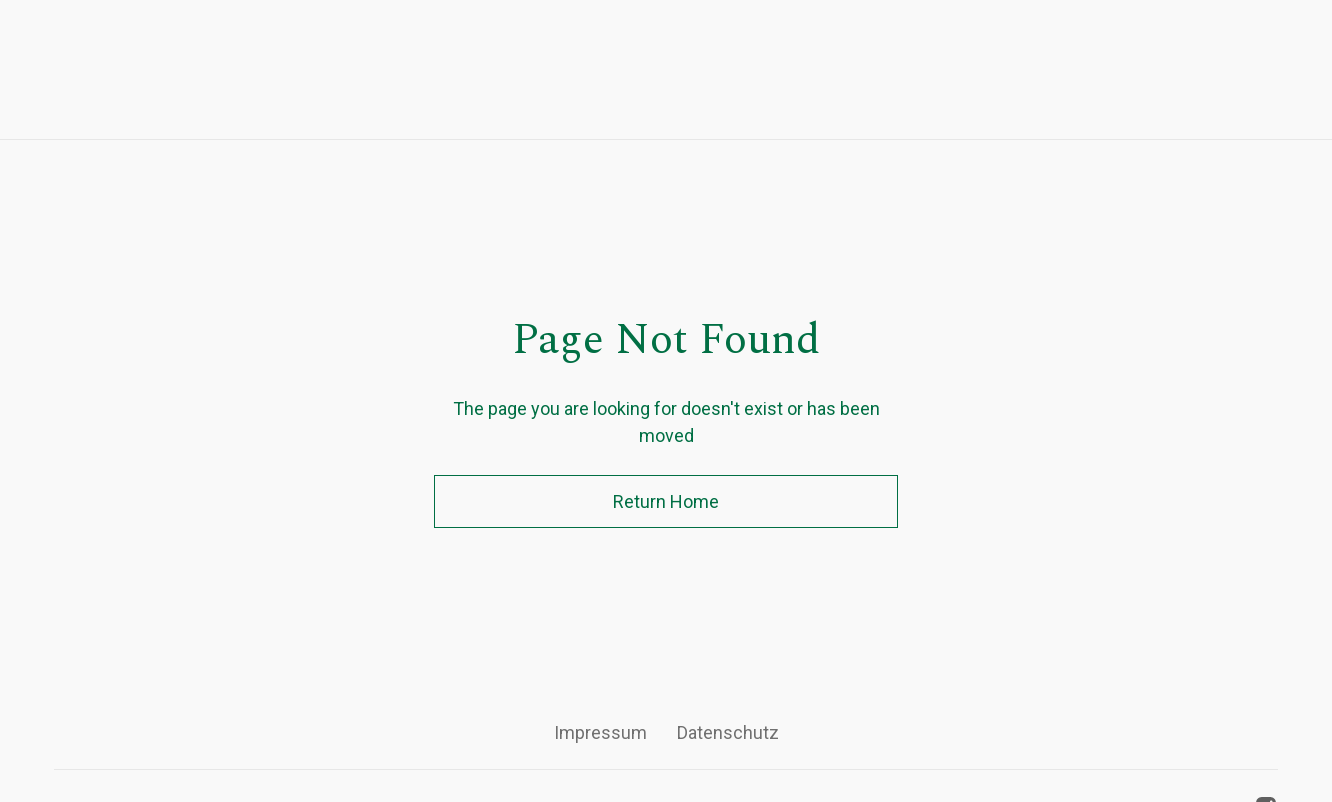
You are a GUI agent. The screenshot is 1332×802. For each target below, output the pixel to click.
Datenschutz (728, 732)
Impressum (600, 732)
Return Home (666, 501)
